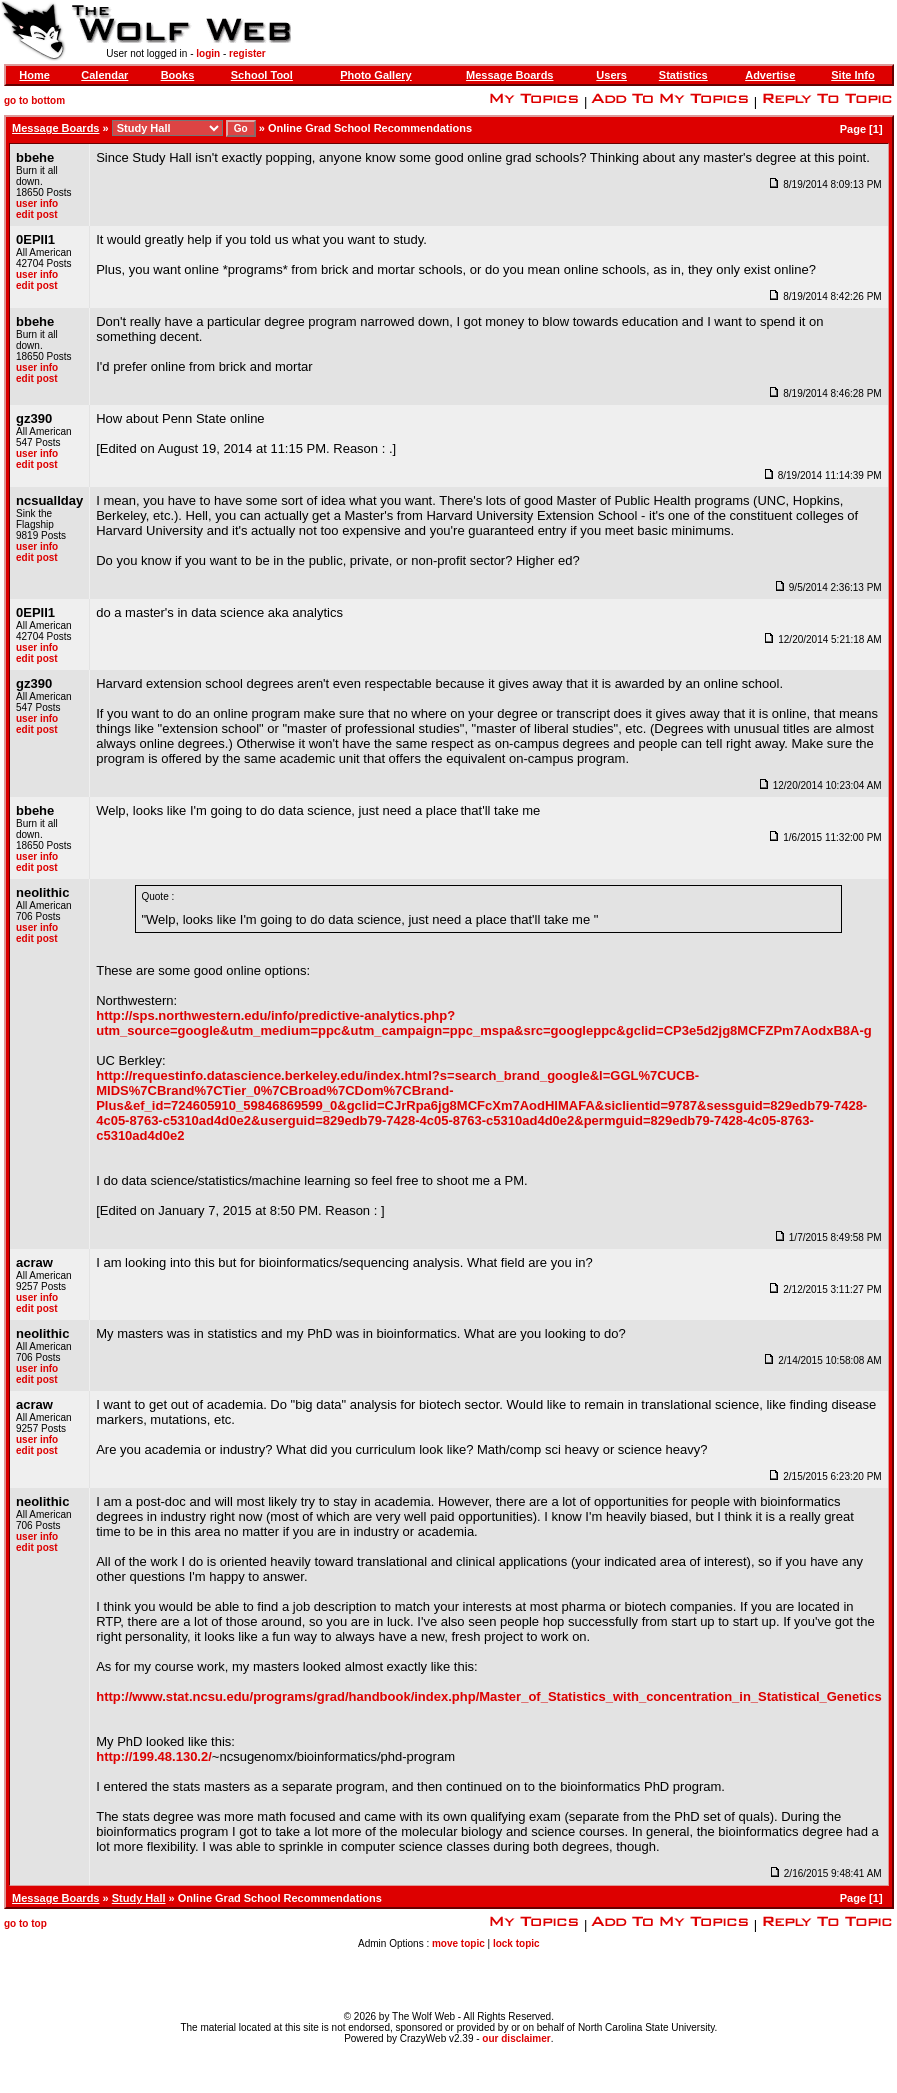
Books (178, 75)
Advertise (770, 75)
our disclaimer (516, 2038)
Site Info (852, 75)
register (247, 53)
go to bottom (34, 100)
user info (37, 203)
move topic (458, 1943)
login (208, 53)
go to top (25, 1923)
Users (611, 75)
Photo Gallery (376, 75)
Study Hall (139, 1898)
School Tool (262, 75)
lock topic (516, 1943)
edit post (37, 214)
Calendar (104, 75)
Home (34, 75)
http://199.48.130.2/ (154, 1756)
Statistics (683, 75)
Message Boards (509, 75)
